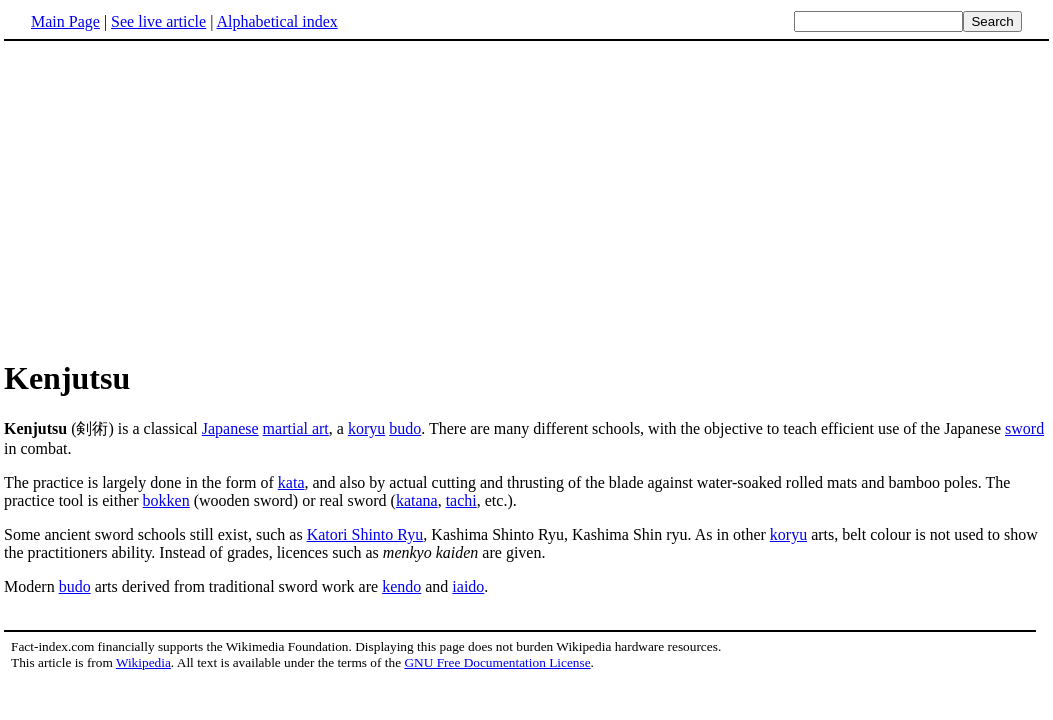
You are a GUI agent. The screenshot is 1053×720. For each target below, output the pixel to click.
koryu (366, 428)
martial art (296, 428)
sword (1024, 428)
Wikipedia (143, 662)
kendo (401, 586)
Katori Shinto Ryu (365, 534)
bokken (166, 500)
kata (291, 482)
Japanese (230, 428)
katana (417, 500)
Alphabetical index (276, 21)
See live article (158, 21)
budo (405, 428)
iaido (468, 586)
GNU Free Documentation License (497, 662)
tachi (461, 500)
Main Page (65, 21)
